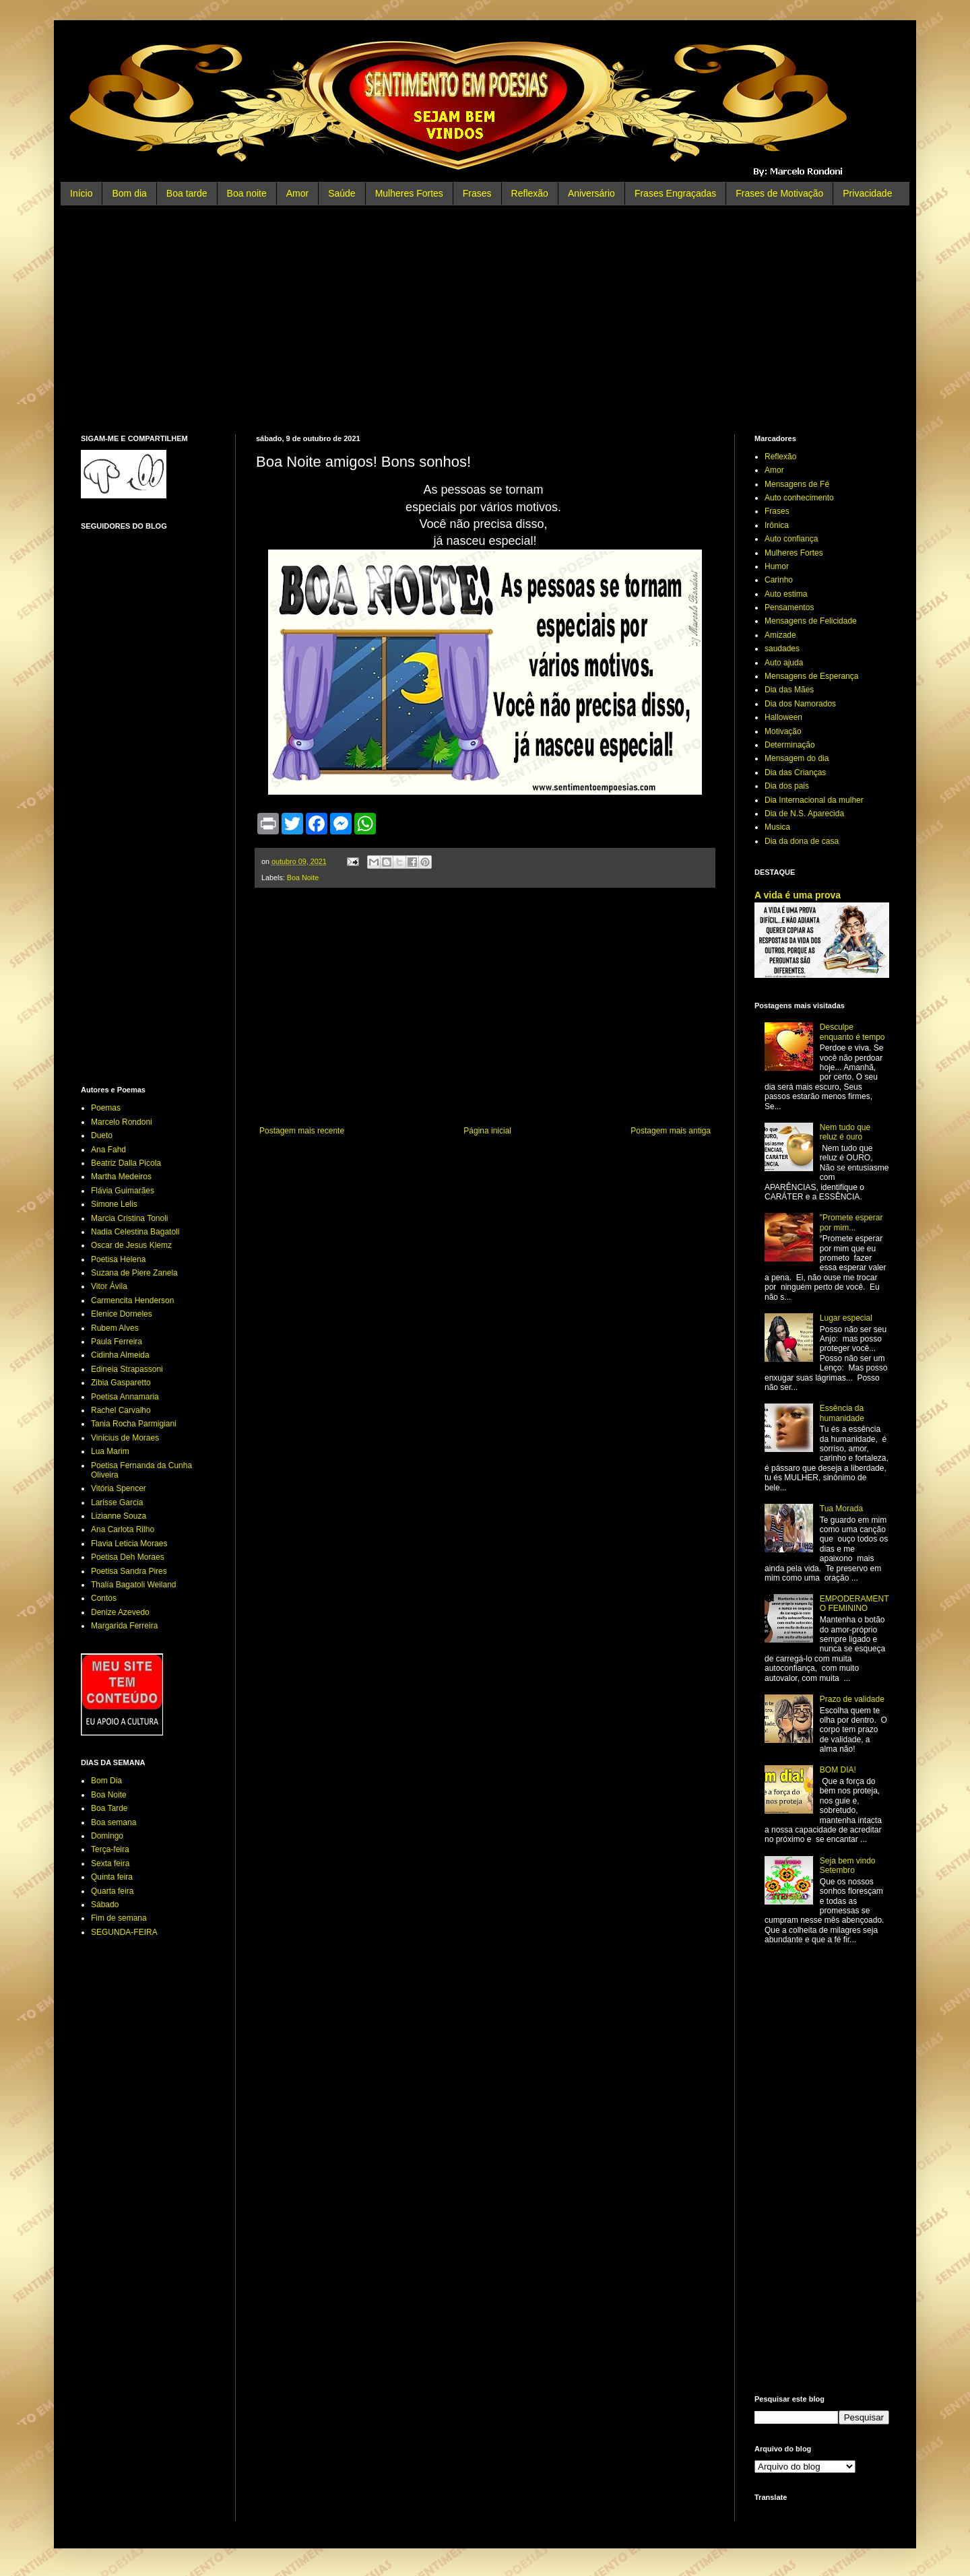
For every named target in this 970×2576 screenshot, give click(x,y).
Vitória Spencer (118, 1488)
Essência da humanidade (842, 1412)
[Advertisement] (485, 320)
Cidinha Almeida (120, 1355)
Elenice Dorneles (121, 1314)
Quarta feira (112, 1891)
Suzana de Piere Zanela (134, 1273)
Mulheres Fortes (409, 193)
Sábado (105, 1904)
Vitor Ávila (109, 1286)
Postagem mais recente (301, 1130)
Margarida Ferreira (124, 1625)
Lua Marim (110, 1451)
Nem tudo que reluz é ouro (845, 1132)
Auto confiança (791, 538)
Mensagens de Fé (797, 484)
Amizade (780, 635)
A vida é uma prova (797, 895)
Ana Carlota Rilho (122, 1529)
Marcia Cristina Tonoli (129, 1218)
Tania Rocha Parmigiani (133, 1423)
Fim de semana (119, 1918)
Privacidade (867, 193)
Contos (104, 1598)
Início (81, 193)
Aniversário (591, 193)
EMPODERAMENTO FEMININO (854, 1603)
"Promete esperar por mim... (851, 1222)
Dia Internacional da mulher (814, 800)
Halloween (783, 717)
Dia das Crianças (795, 772)
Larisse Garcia (117, 1502)
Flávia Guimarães (122, 1190)
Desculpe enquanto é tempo (852, 1031)
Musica (777, 827)
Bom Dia (106, 1780)
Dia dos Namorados (800, 703)
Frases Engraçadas (675, 193)
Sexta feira (110, 1863)
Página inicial (487, 1130)
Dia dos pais (787, 786)
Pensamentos (789, 607)
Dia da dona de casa (802, 841)
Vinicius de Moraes (125, 1438)
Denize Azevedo (120, 1612)
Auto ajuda (784, 662)
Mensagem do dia (797, 758)
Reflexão (529, 193)
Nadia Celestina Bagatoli (135, 1231)
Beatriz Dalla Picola (126, 1163)
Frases (477, 193)
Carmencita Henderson (132, 1300)
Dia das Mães (789, 689)
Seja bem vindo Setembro (848, 1865)
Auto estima (786, 594)
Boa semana (113, 1822)
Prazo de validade (852, 1699)
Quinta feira (112, 1877)
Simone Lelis (114, 1204)
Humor (777, 566)
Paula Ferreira (116, 1341)
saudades (782, 648)
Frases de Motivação (779, 193)
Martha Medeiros (121, 1176)
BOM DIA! (838, 1770)
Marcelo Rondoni (121, 1122)
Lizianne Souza (118, 1516)
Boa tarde (186, 193)
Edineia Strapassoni (127, 1369)
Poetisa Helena (118, 1259)
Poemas (106, 1108)
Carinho (779, 580)
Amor (297, 193)
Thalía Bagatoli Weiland (133, 1584)
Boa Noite (303, 877)
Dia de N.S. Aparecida (804, 813)
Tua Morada (841, 1508)
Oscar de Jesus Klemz (131, 1245)
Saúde (341, 193)
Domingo (107, 1836)
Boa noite (247, 193)
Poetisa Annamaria (125, 1396)
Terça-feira (110, 1849)
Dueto (101, 1135)
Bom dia (129, 193)
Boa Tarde (109, 1808)
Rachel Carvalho (121, 1410)
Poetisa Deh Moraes (127, 1557)
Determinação (790, 745)
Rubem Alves (115, 1328)
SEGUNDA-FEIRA (124, 1932)
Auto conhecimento (799, 497)
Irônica (777, 525)
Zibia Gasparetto (121, 1382)
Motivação (783, 731)
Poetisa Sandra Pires (129, 1571)
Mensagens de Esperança (811, 676)
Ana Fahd (108, 1149)
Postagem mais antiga (670, 1130)
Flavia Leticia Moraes (129, 1543)
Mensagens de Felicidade (811, 621)
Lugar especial (846, 1318)
